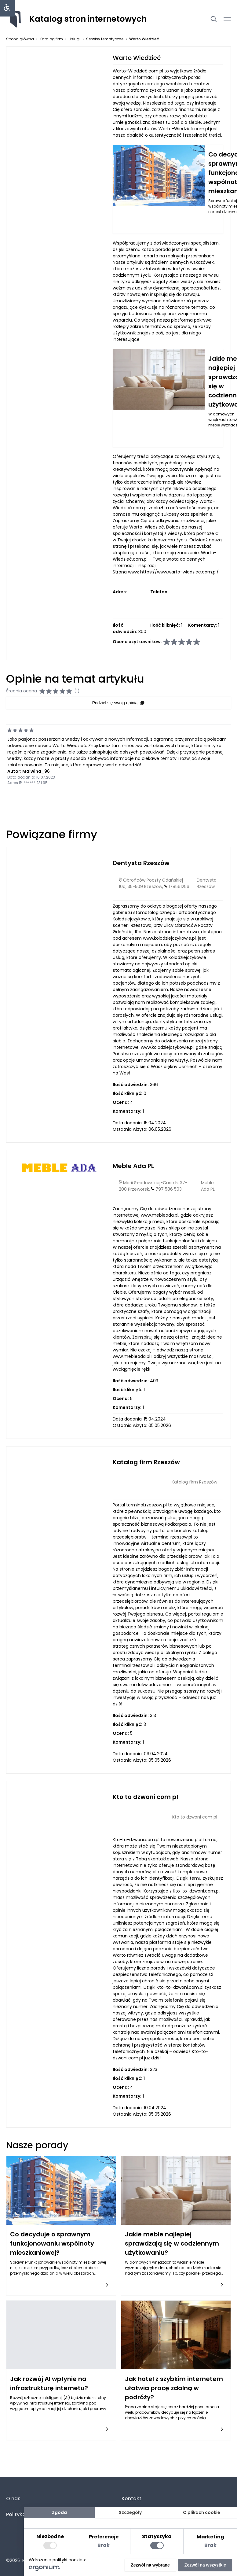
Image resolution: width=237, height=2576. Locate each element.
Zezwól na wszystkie (205, 2565)
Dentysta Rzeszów (141, 863)
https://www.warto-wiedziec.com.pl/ (179, 572)
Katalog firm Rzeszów (146, 1462)
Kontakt (131, 2498)
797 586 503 (168, 1189)
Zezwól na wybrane (150, 2565)
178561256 (179, 886)
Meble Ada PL (133, 1166)
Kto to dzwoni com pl (145, 1797)
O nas (13, 2498)
